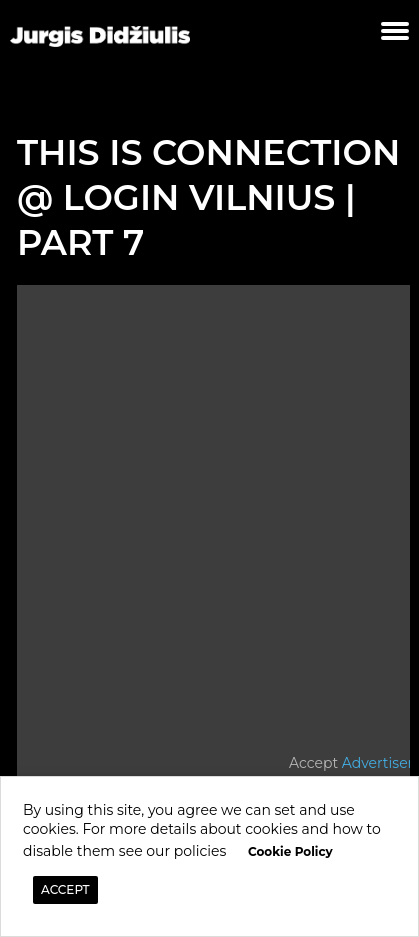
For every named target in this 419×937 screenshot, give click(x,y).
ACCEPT (65, 889)
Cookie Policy (290, 851)
